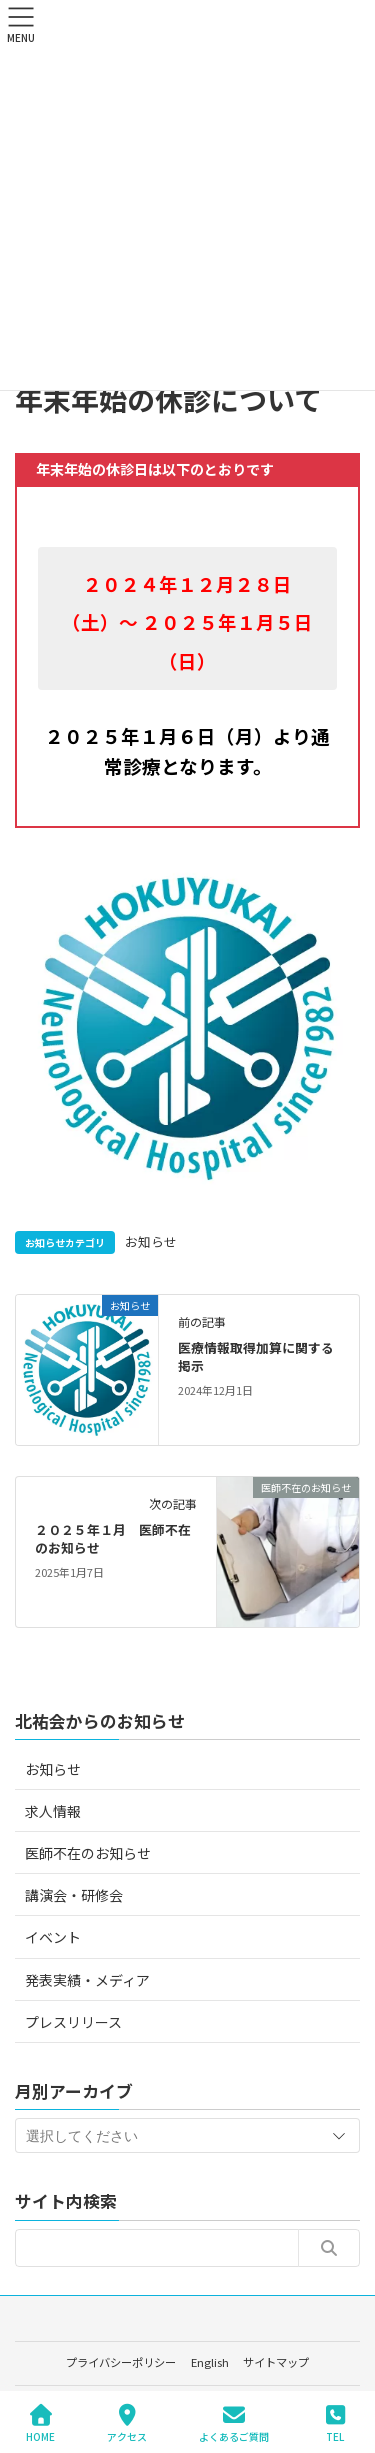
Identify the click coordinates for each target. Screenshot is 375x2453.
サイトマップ (276, 2362)
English (210, 2362)
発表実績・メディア (87, 1980)
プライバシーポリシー (121, 2362)
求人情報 (53, 1811)
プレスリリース (73, 2022)
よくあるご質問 (234, 2423)
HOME (40, 2423)
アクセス (127, 2423)
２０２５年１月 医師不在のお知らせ (113, 1538)
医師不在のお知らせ (88, 1853)
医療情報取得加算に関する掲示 (256, 1356)
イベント (53, 1937)
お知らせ (151, 1241)
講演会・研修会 (74, 1895)
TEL (335, 2423)
